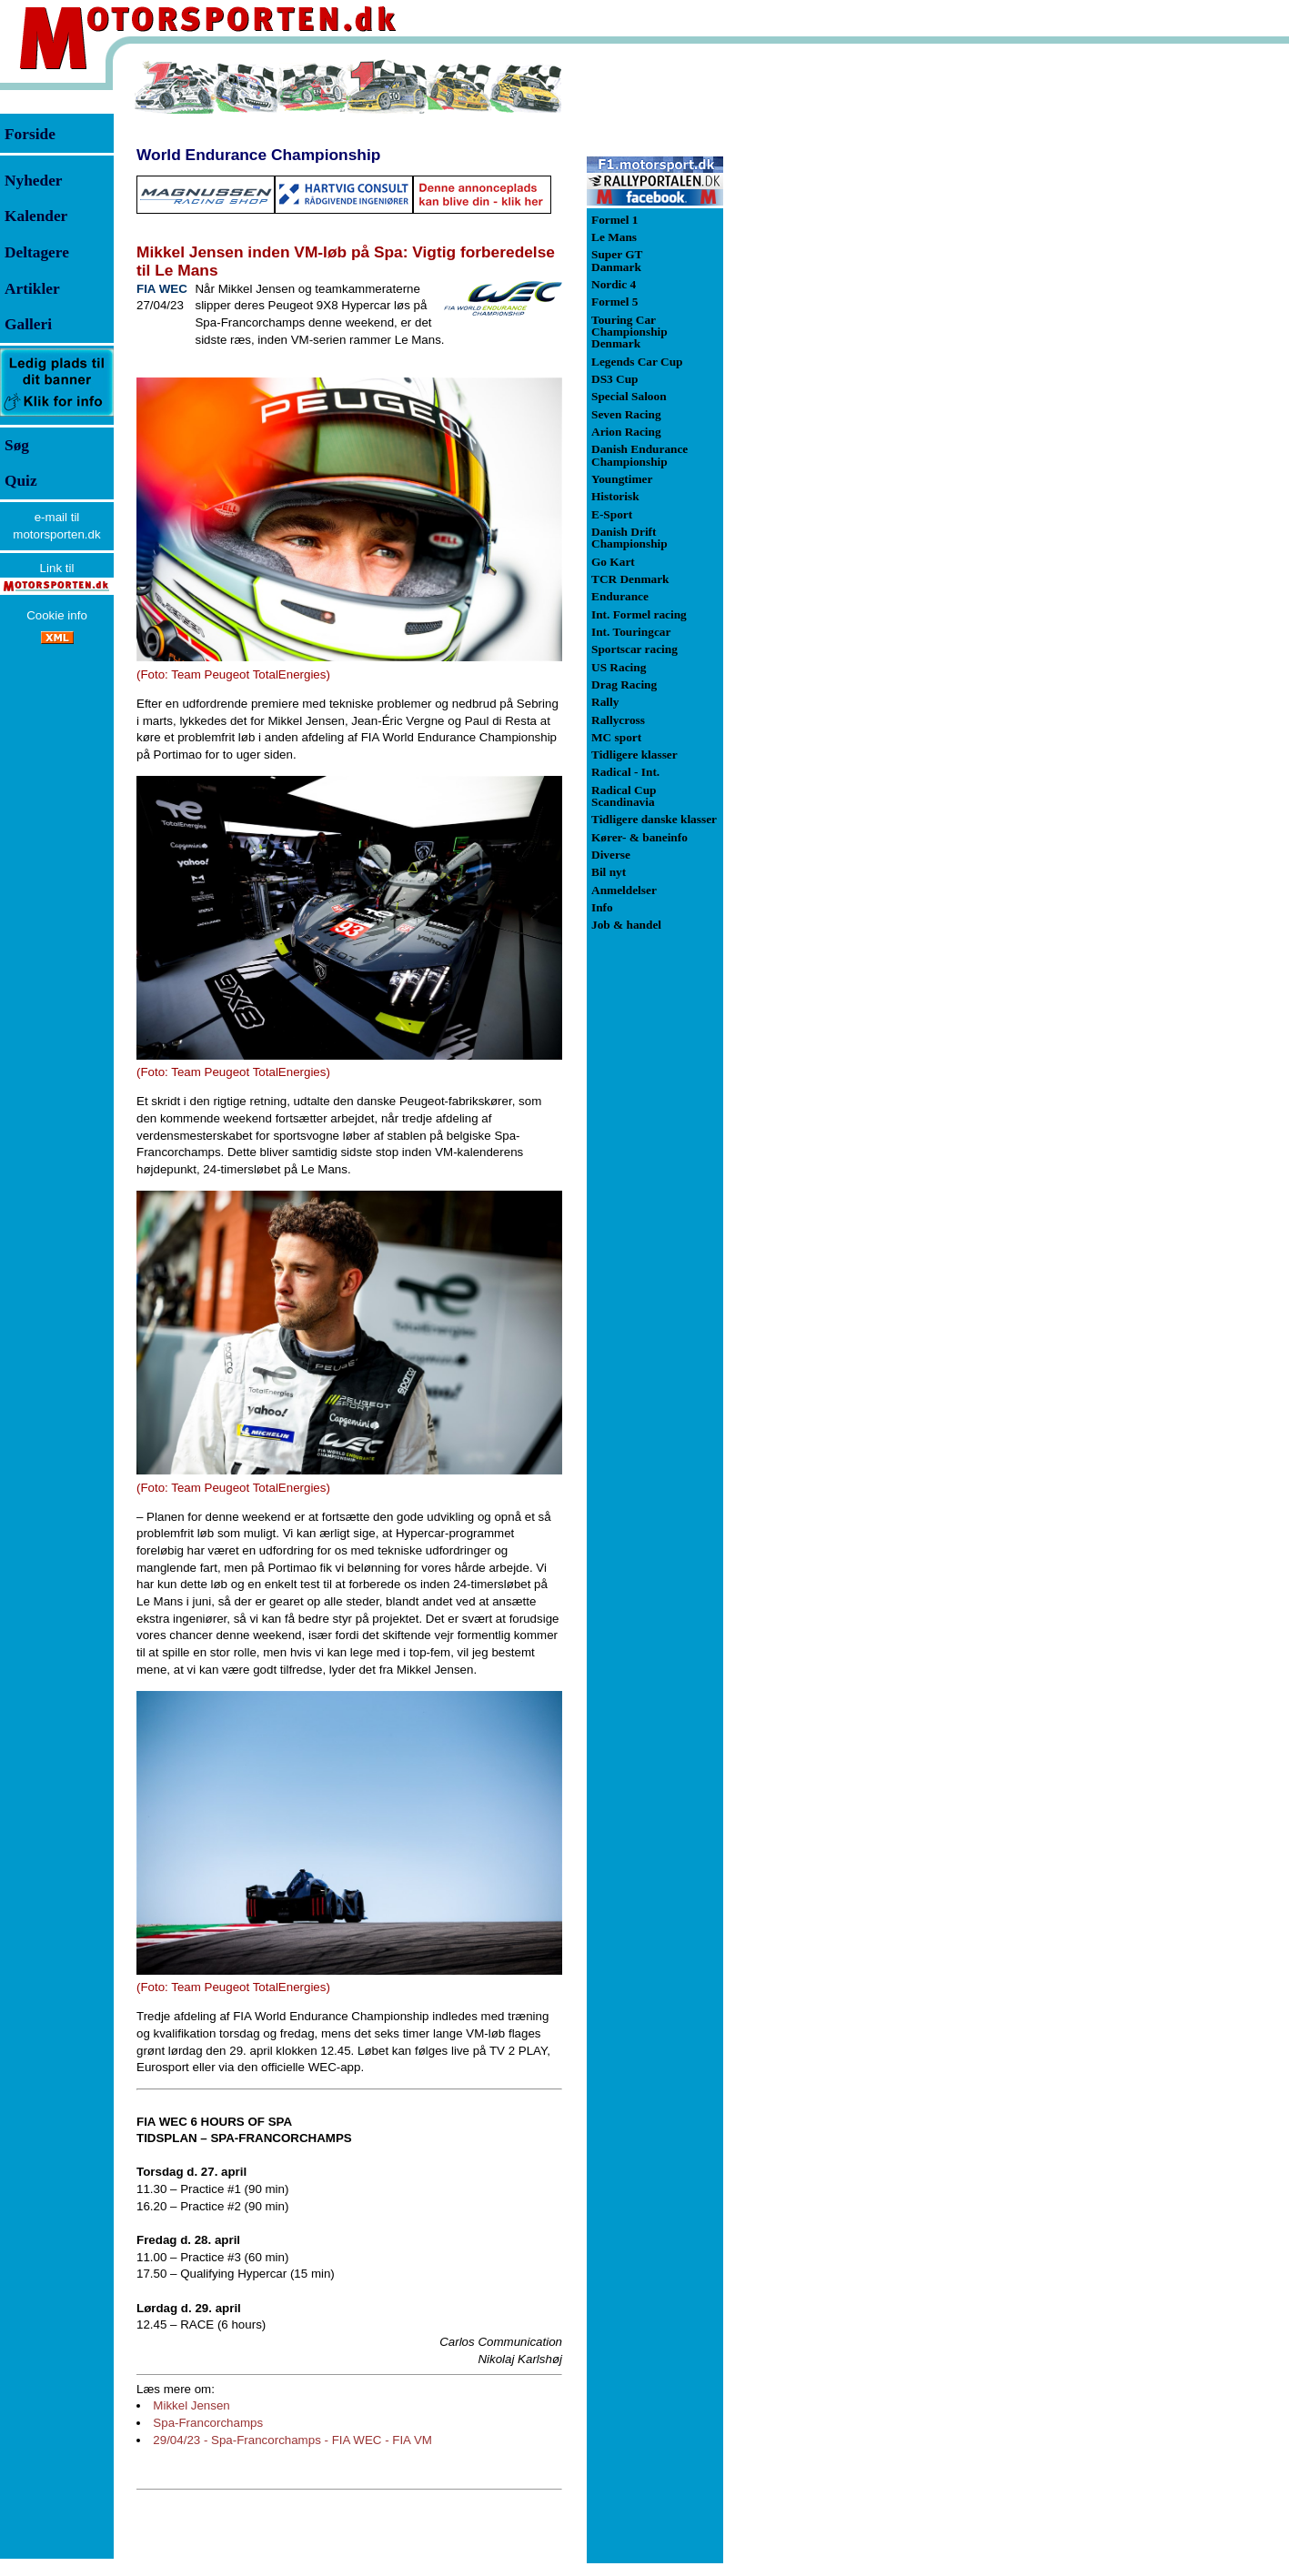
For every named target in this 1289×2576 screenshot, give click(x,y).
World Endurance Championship (258, 155)
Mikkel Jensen (191, 2405)
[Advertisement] (818, 331)
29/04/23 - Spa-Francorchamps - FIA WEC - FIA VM (292, 2440)
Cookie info (56, 615)
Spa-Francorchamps (208, 2423)
